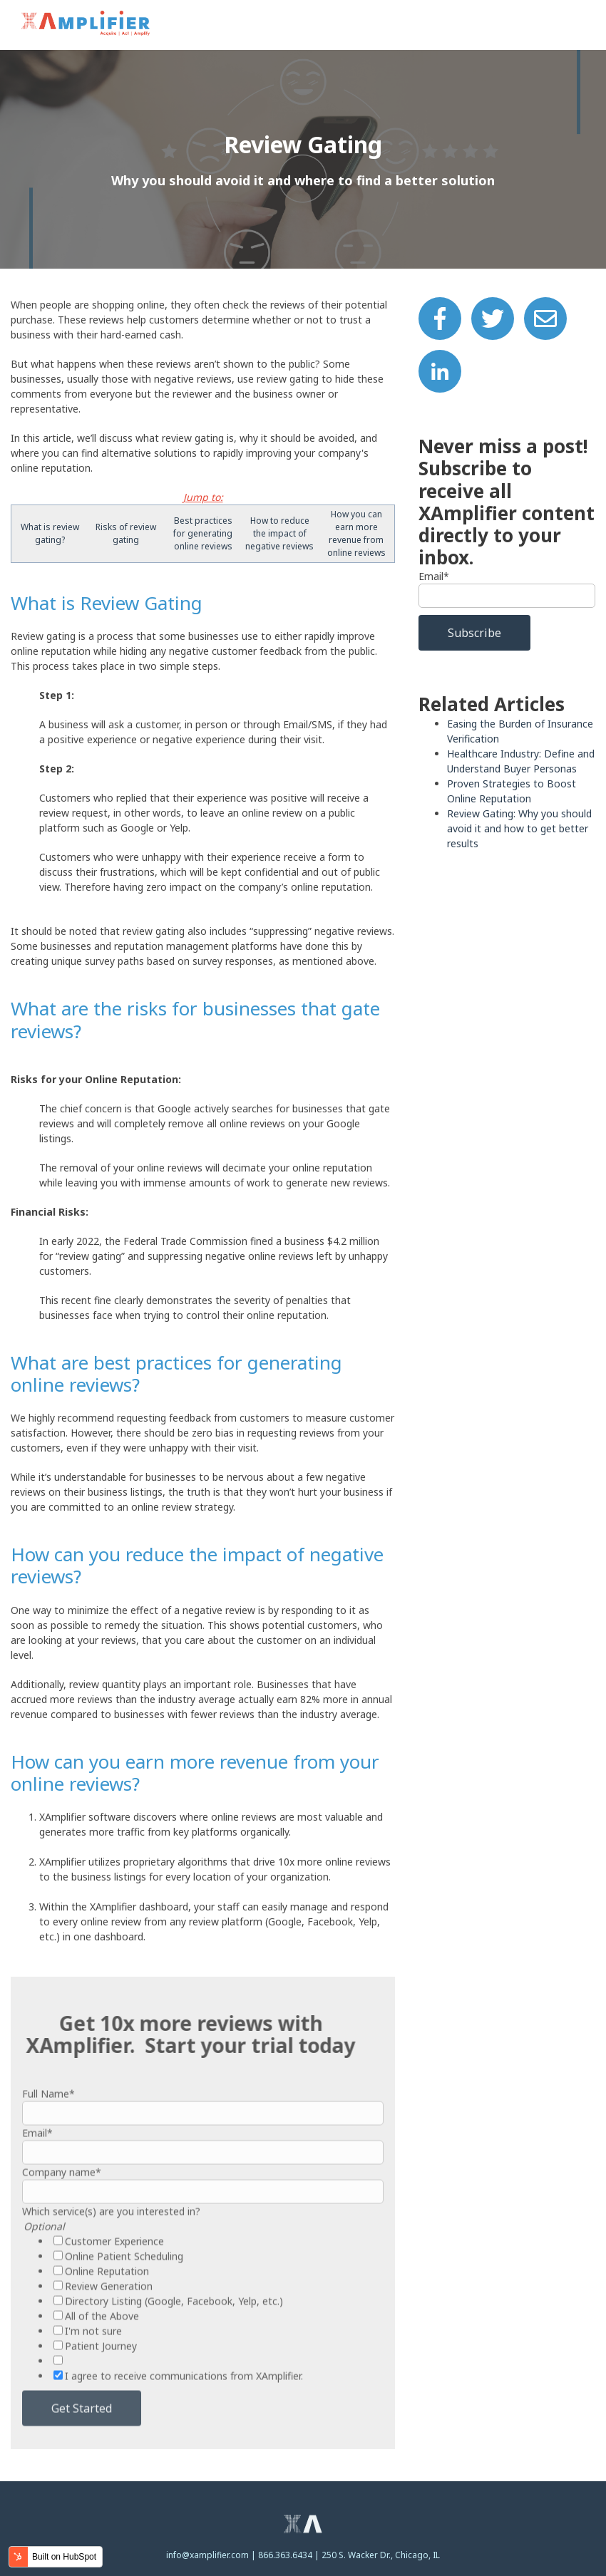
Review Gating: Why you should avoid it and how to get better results (519, 828)
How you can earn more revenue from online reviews (356, 533)
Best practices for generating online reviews (202, 533)
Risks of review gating (126, 533)
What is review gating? (50, 533)
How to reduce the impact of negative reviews (279, 533)
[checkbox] (203, 2351)
